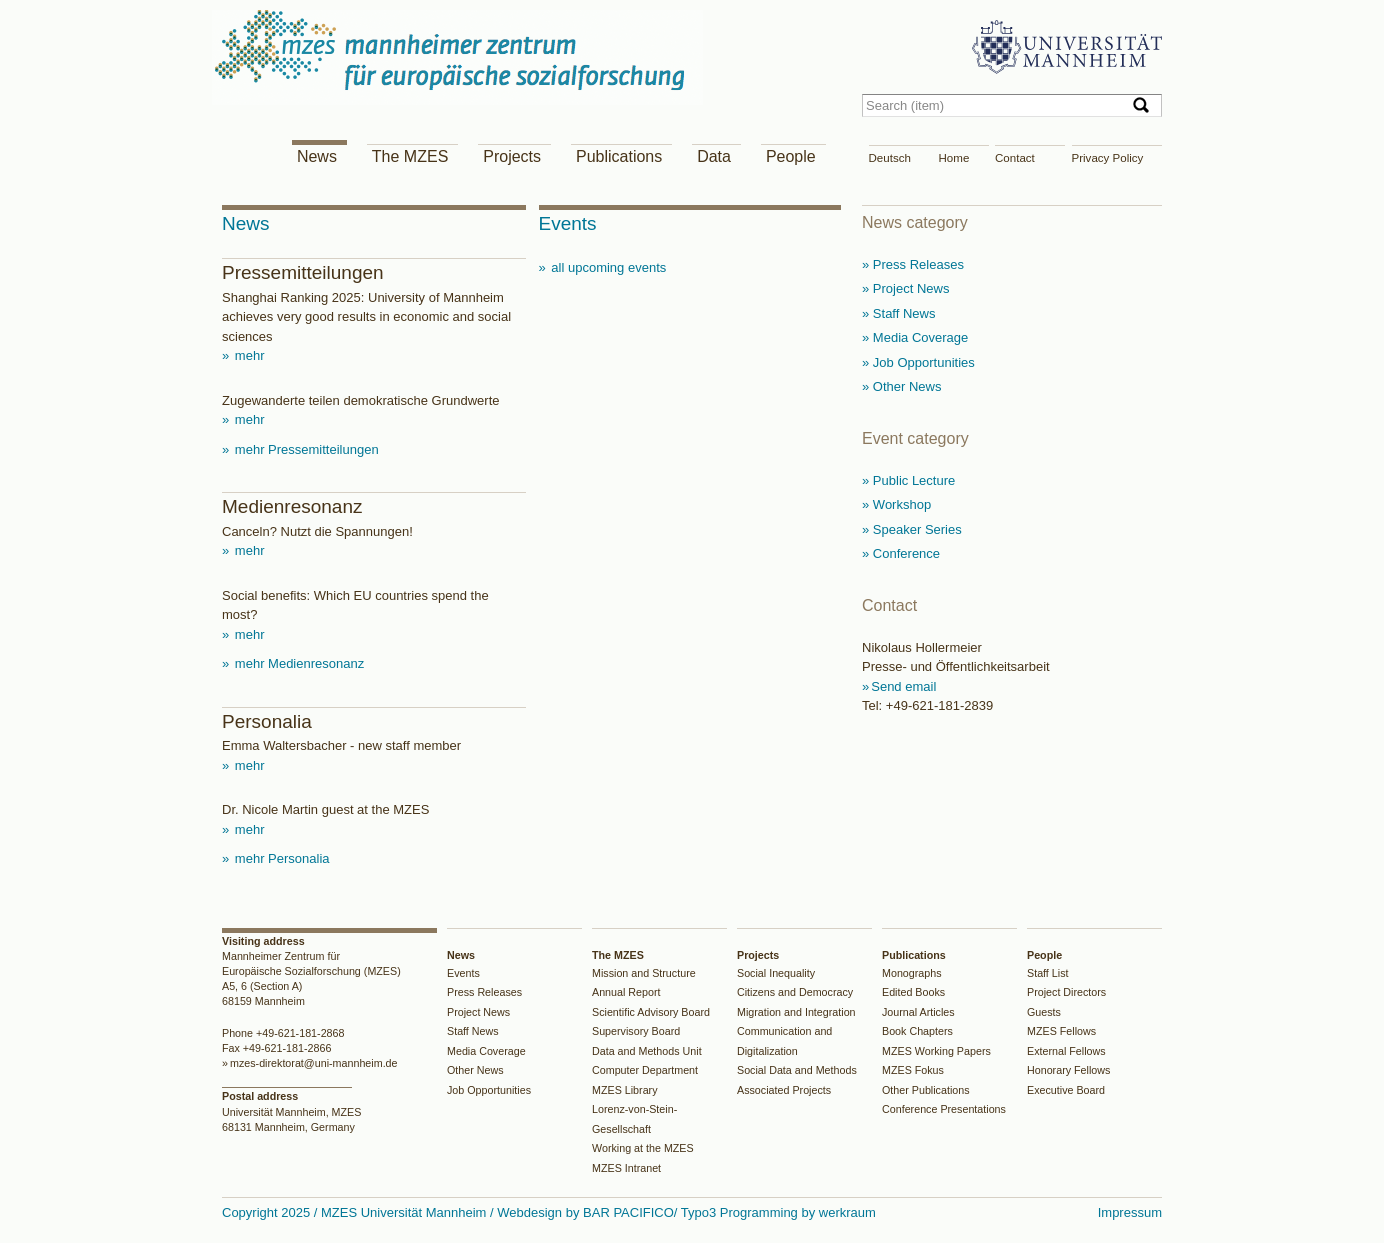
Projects (512, 156)
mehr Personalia (280, 858)
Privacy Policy (1108, 158)
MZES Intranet (626, 1168)
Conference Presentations (944, 1109)
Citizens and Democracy (795, 992)
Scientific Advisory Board (651, 1012)
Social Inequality (776, 973)
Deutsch (890, 158)
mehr (247, 355)
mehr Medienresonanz (297, 663)
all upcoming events (607, 267)
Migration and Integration (796, 1012)
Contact (1015, 158)
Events (463, 973)
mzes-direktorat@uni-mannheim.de (314, 1063)
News (317, 156)
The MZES (410, 156)
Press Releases (484, 992)
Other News (475, 1070)
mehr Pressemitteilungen (304, 449)
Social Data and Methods (797, 1070)
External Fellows (1066, 1051)
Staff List (1048, 973)
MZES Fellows (1061, 1031)
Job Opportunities (489, 1090)
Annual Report (626, 992)
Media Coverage (486, 1051)
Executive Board (1066, 1090)
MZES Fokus (913, 1070)
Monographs (912, 973)
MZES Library (625, 1090)
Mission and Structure (644, 973)
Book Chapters (917, 1031)
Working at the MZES (643, 1148)
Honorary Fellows (1068, 1070)
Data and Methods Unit (647, 1051)
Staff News (473, 1031)
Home (954, 158)
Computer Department (645, 1070)
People (791, 156)
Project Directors (1066, 992)
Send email (903, 686)
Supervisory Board (636, 1031)
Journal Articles (918, 1012)
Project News (478, 1012)
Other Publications (926, 1090)
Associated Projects (784, 1090)
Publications (619, 156)
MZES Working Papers (936, 1051)
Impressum (1130, 1212)
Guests (1044, 1012)
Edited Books (913, 992)
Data (714, 156)
